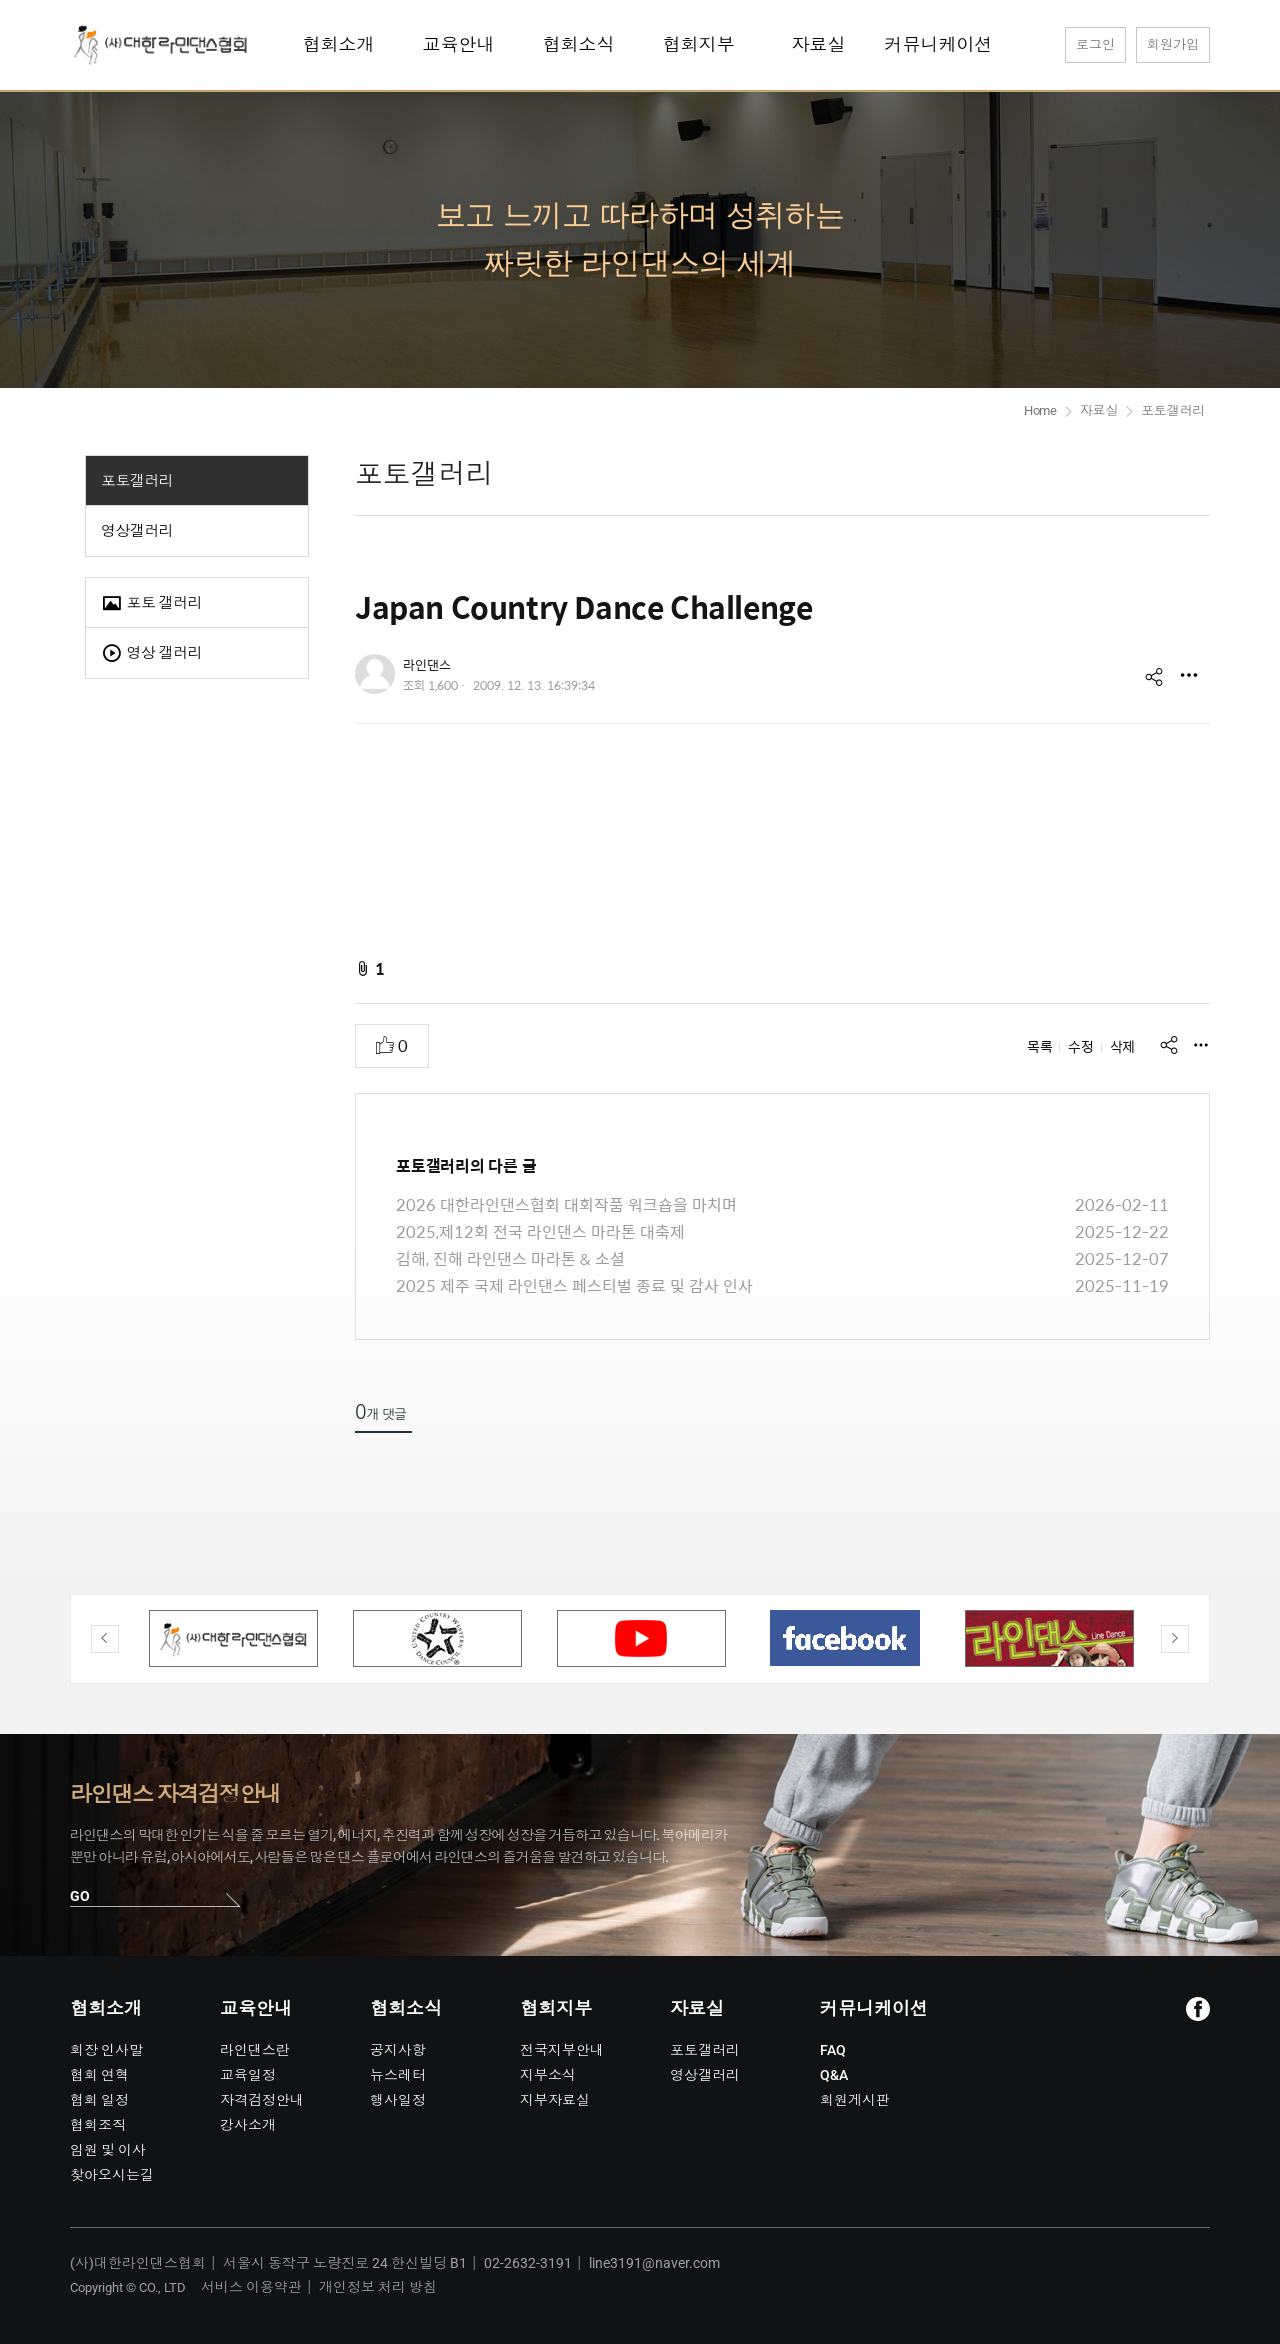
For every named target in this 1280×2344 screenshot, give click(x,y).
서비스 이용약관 (251, 2287)
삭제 (1123, 1046)
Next (1175, 1639)
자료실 (1099, 410)
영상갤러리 (137, 531)
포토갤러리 (137, 481)
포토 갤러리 (151, 603)
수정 (1081, 1046)
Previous (105, 1639)
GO (80, 1896)
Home (1040, 410)
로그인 (1095, 44)
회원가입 (1173, 44)
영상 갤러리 (151, 653)
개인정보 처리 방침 (378, 2287)
